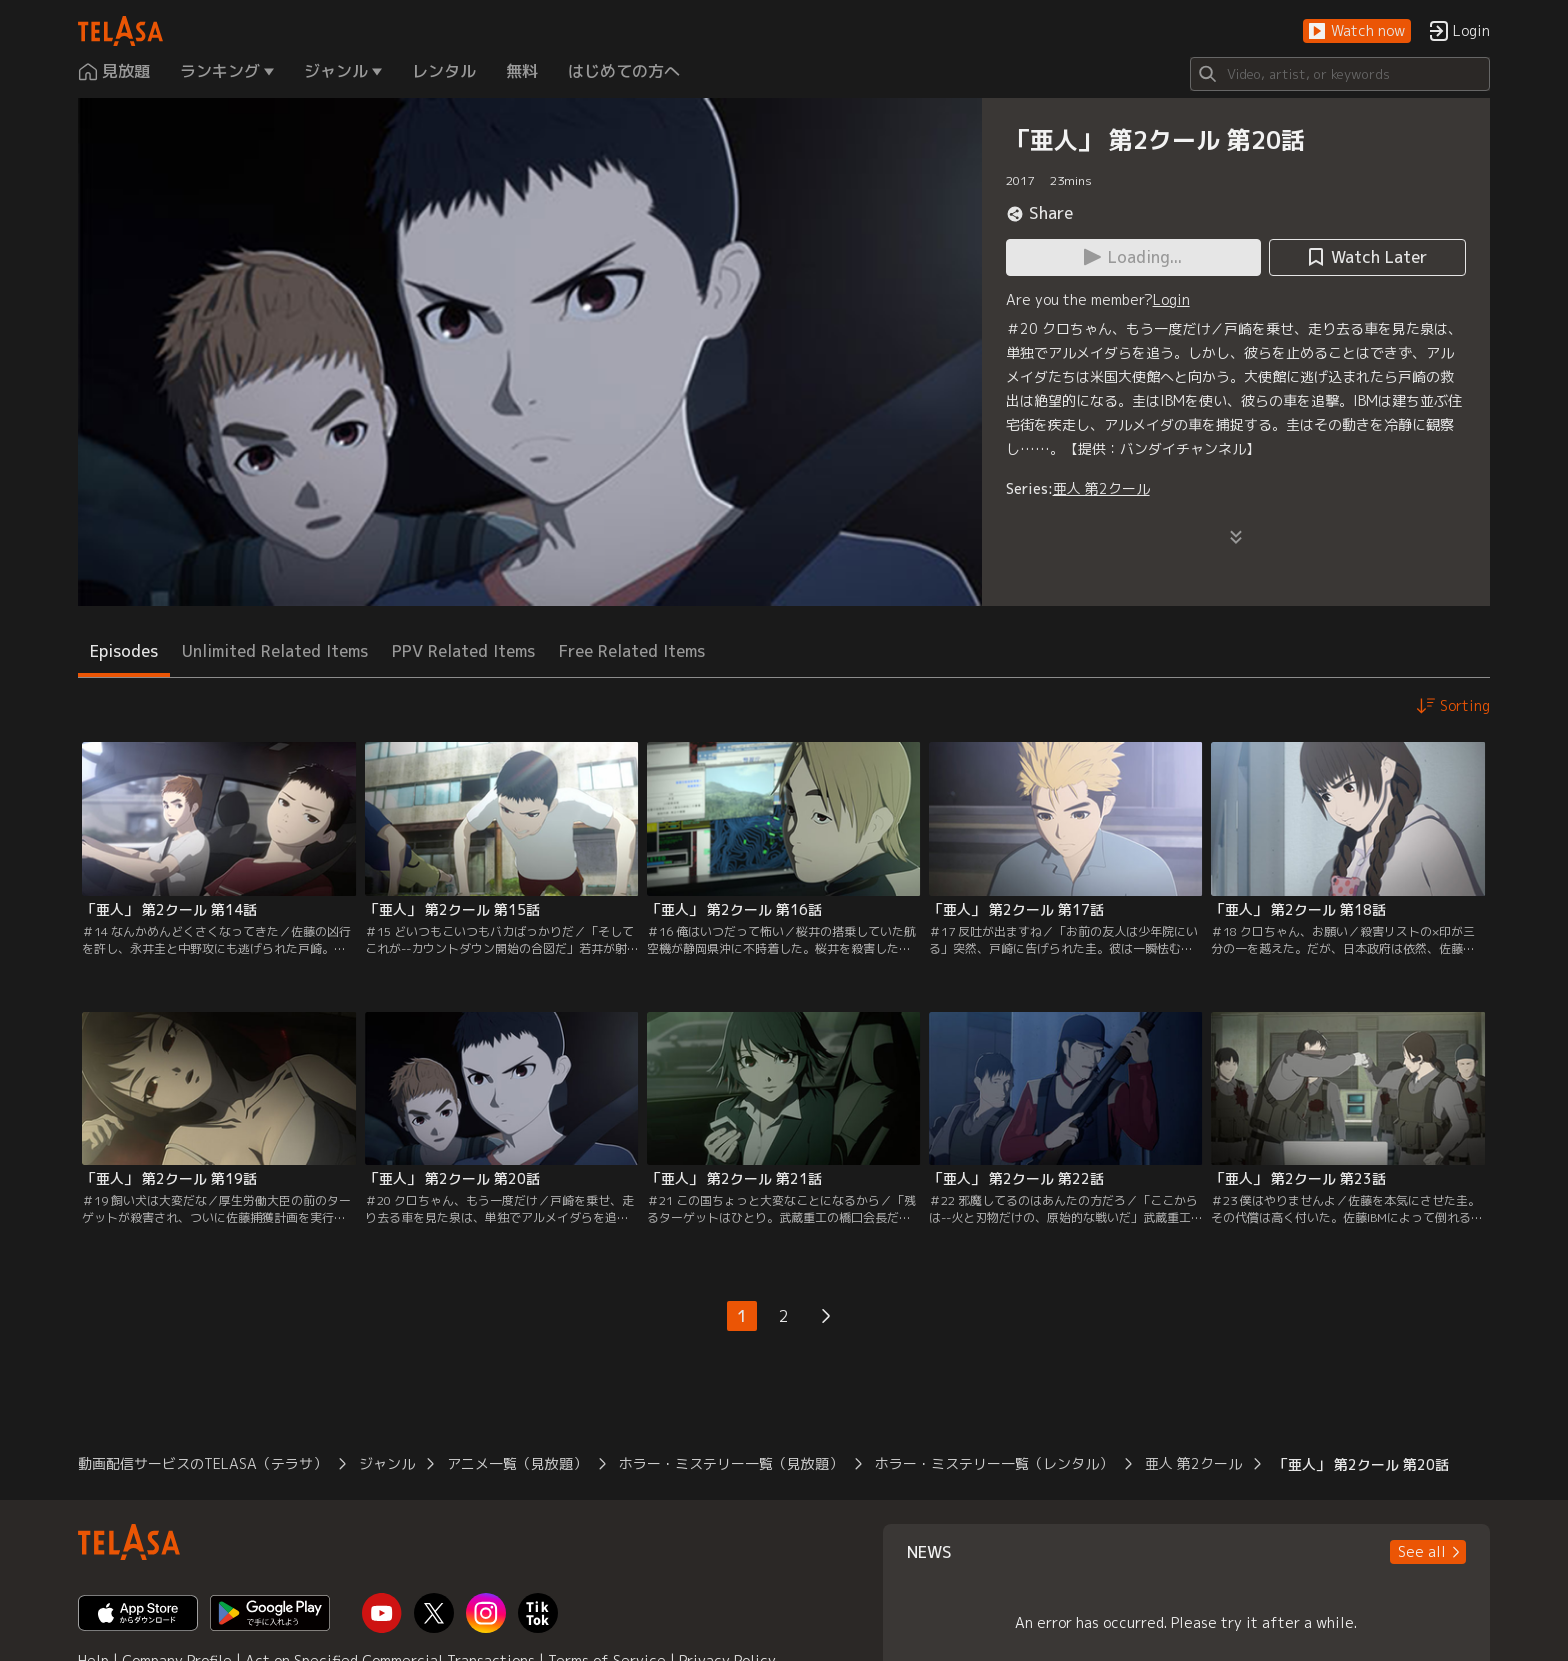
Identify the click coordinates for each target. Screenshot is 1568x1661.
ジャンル (387, 1463)
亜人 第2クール (1101, 488)
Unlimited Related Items (275, 651)
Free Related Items (632, 651)
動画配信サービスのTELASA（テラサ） (202, 1463)
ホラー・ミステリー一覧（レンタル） (994, 1463)
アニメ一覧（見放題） (517, 1463)
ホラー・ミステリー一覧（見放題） (731, 1463)
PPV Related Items (463, 651)
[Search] (1340, 74)
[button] (1357, 31)
